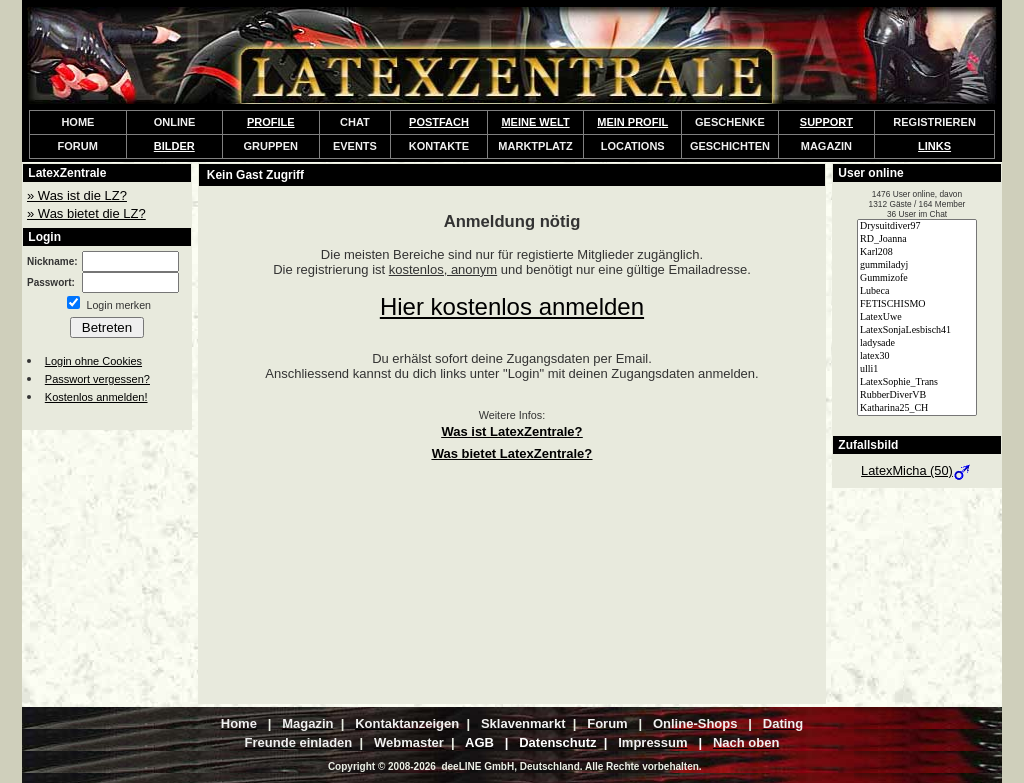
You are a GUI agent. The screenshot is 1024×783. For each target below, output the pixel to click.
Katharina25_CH (917, 408)
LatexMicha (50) (917, 470)
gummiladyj (917, 265)
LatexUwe (917, 317)
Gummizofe (917, 278)
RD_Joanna (917, 239)
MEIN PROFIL (632, 122)
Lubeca (917, 291)
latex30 (917, 356)
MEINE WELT (535, 122)
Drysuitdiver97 (917, 226)
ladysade (917, 343)
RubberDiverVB (917, 395)
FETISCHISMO (917, 304)
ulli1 (917, 369)
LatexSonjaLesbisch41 (917, 330)
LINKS (934, 146)
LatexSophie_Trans (917, 382)
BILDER (174, 146)
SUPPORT (826, 122)
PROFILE (271, 122)
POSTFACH (439, 122)
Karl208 (917, 252)
